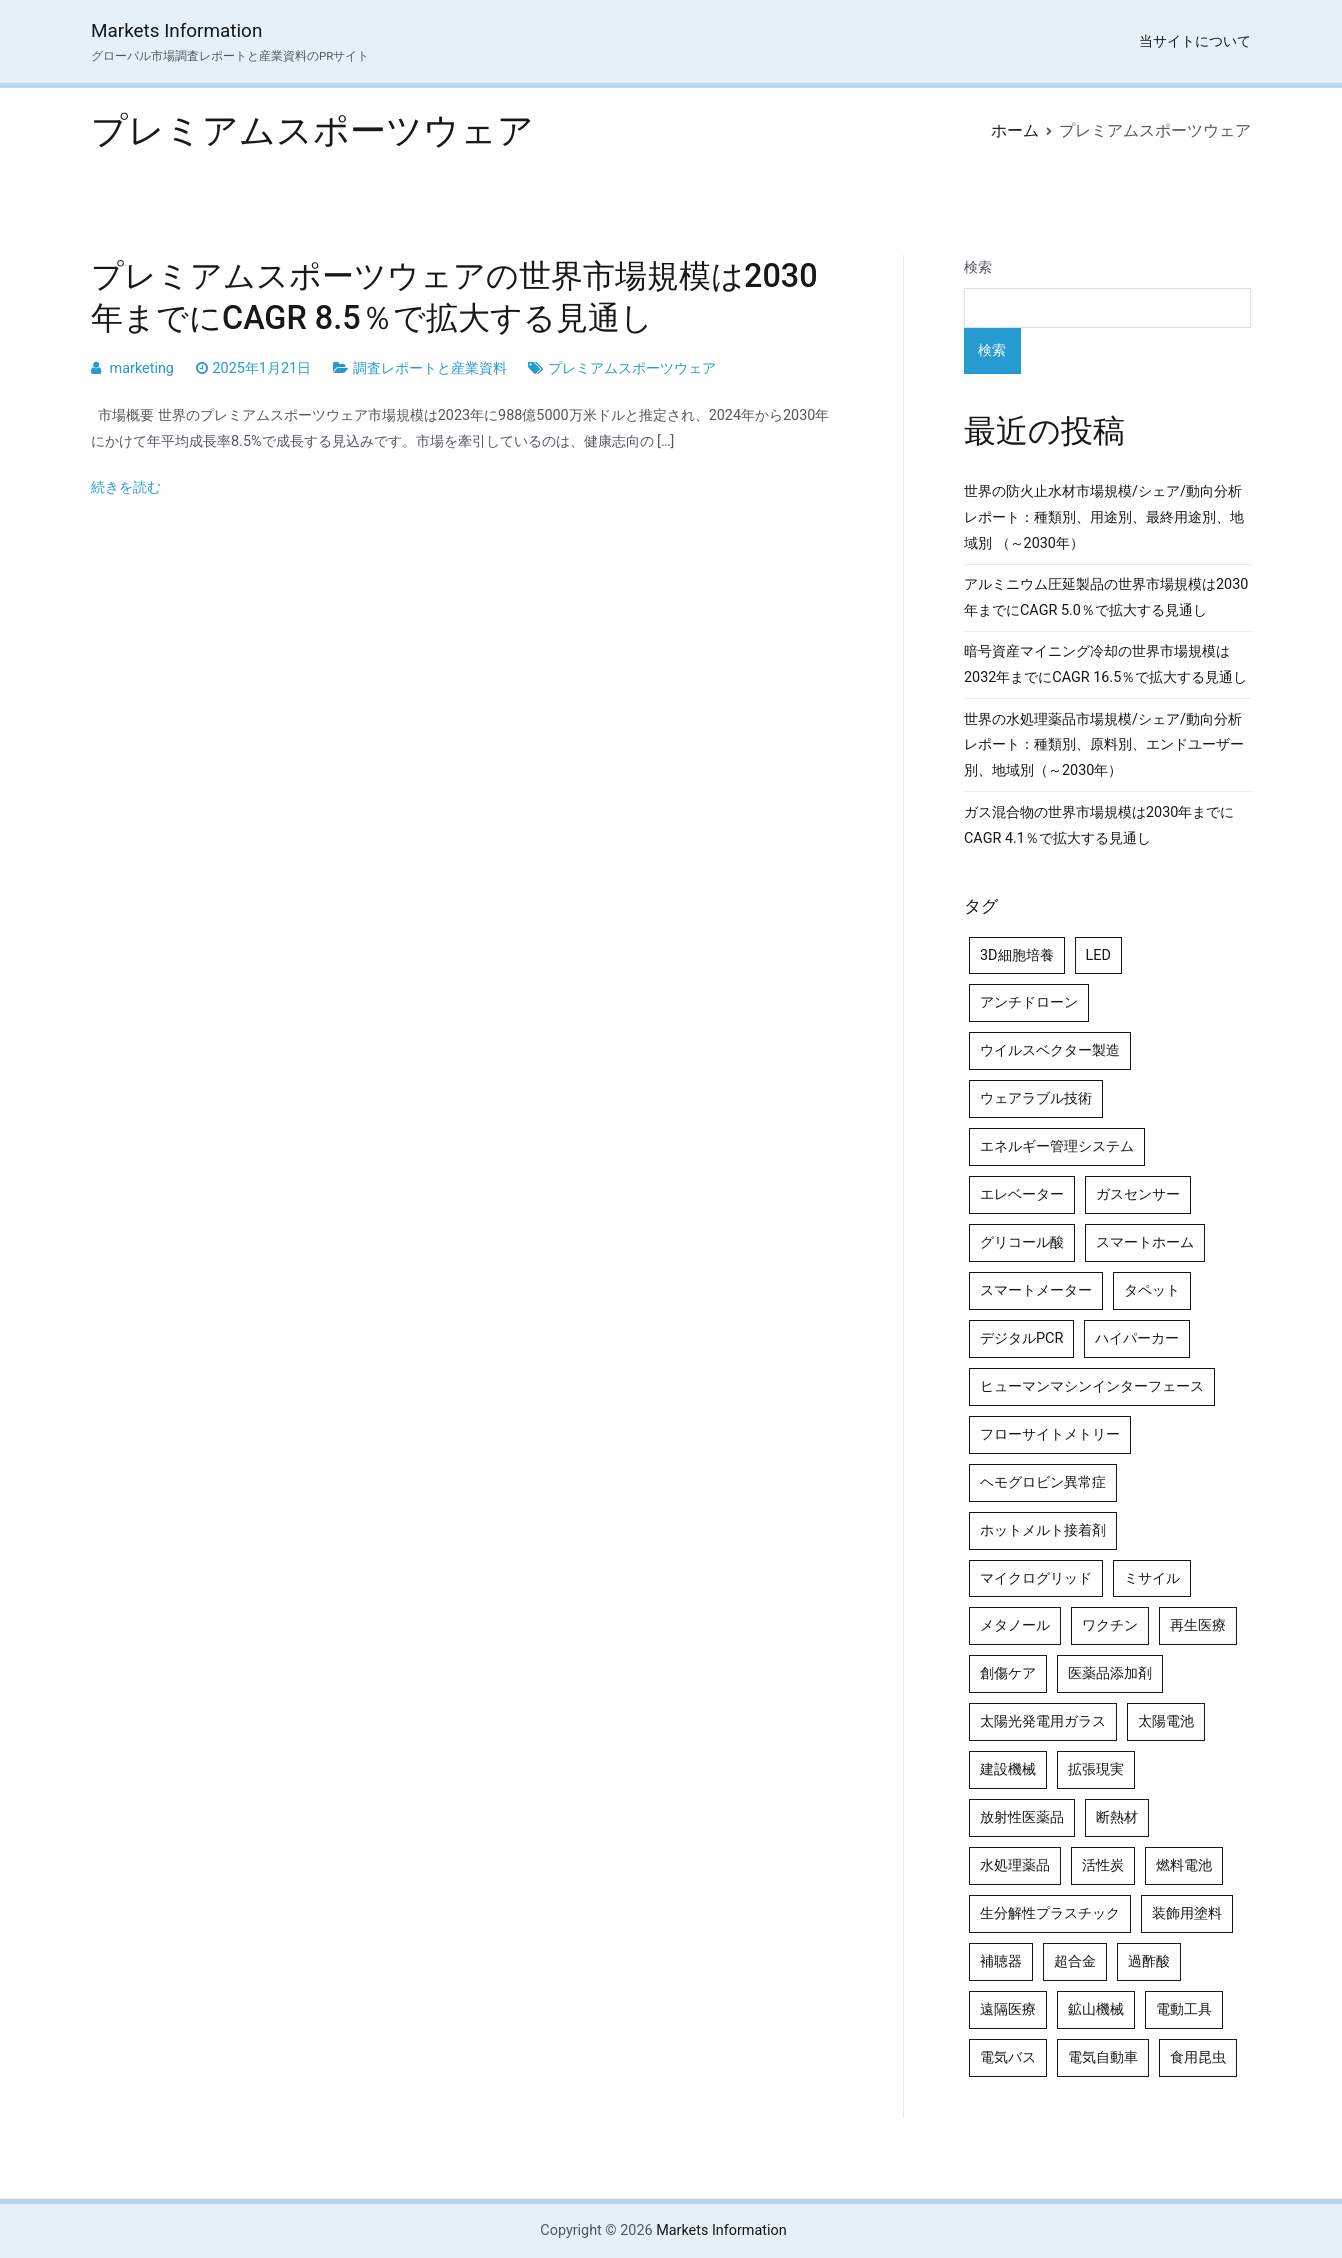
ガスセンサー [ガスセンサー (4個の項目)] (1138, 1194)
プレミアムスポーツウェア (632, 368)
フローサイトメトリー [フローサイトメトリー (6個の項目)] (1050, 1434)
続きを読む (126, 487)
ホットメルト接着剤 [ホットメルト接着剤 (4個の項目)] (1043, 1530)
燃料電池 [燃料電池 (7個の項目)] (1184, 1865)
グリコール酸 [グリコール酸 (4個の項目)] (1022, 1242)
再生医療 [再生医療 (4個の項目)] (1198, 1625)
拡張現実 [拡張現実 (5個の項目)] (1096, 1769)
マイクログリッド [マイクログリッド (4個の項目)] (1036, 1578)
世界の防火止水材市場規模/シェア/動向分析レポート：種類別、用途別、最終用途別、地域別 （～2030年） (1104, 517)
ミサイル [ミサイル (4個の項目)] (1152, 1578)
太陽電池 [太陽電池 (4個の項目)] (1166, 1721)
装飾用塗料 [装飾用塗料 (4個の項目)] (1187, 1913)
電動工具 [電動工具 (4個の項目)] (1184, 2009)
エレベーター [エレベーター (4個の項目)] (1022, 1194)
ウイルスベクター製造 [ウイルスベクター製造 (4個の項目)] (1050, 1050)
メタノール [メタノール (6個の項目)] (1015, 1625)
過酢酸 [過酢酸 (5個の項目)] (1149, 1961)
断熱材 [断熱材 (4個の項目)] (1117, 1817)
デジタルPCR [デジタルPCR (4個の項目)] (1021, 1338)
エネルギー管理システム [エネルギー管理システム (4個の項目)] (1057, 1146)
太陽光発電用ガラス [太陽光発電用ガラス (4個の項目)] (1043, 1721)
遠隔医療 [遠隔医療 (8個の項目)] (1008, 2009)
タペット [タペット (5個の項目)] (1152, 1290)
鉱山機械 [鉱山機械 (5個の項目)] (1096, 2009)
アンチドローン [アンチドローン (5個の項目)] (1029, 1002)
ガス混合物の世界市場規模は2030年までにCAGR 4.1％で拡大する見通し (1099, 825)
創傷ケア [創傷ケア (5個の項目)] (1008, 1673)
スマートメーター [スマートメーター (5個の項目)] (1036, 1290)
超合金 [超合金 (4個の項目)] (1075, 1961)
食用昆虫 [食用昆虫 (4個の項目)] (1198, 2057)
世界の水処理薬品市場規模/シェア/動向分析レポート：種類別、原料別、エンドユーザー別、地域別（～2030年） (1104, 745)
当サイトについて (1195, 41)
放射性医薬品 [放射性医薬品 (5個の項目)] (1022, 1817)
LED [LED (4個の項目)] (1098, 955)
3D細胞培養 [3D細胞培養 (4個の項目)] (1017, 955)
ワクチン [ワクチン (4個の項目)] (1110, 1625)
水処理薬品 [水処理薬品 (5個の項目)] (1015, 1865)
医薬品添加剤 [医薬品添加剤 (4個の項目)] (1110, 1673)
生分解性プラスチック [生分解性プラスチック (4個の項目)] (1050, 1913)
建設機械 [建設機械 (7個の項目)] (1008, 1769)
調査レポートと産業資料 (430, 368)
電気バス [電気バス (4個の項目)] (1008, 2057)
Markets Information (176, 30)
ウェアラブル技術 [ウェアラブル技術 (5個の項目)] (1036, 1098)
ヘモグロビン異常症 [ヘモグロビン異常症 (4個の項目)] (1043, 1482)
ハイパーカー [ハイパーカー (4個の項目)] (1137, 1338)
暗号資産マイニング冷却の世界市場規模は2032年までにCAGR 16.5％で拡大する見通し (1105, 664)
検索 (978, 267)
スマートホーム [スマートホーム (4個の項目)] (1145, 1242)
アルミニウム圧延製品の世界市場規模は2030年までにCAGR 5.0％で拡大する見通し (1106, 597)
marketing (142, 368)
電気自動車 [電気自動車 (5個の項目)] (1103, 2057)
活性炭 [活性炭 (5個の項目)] (1103, 1865)
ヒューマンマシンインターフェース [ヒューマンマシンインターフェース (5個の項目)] (1092, 1386)
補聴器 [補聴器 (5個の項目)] (1001, 1961)
